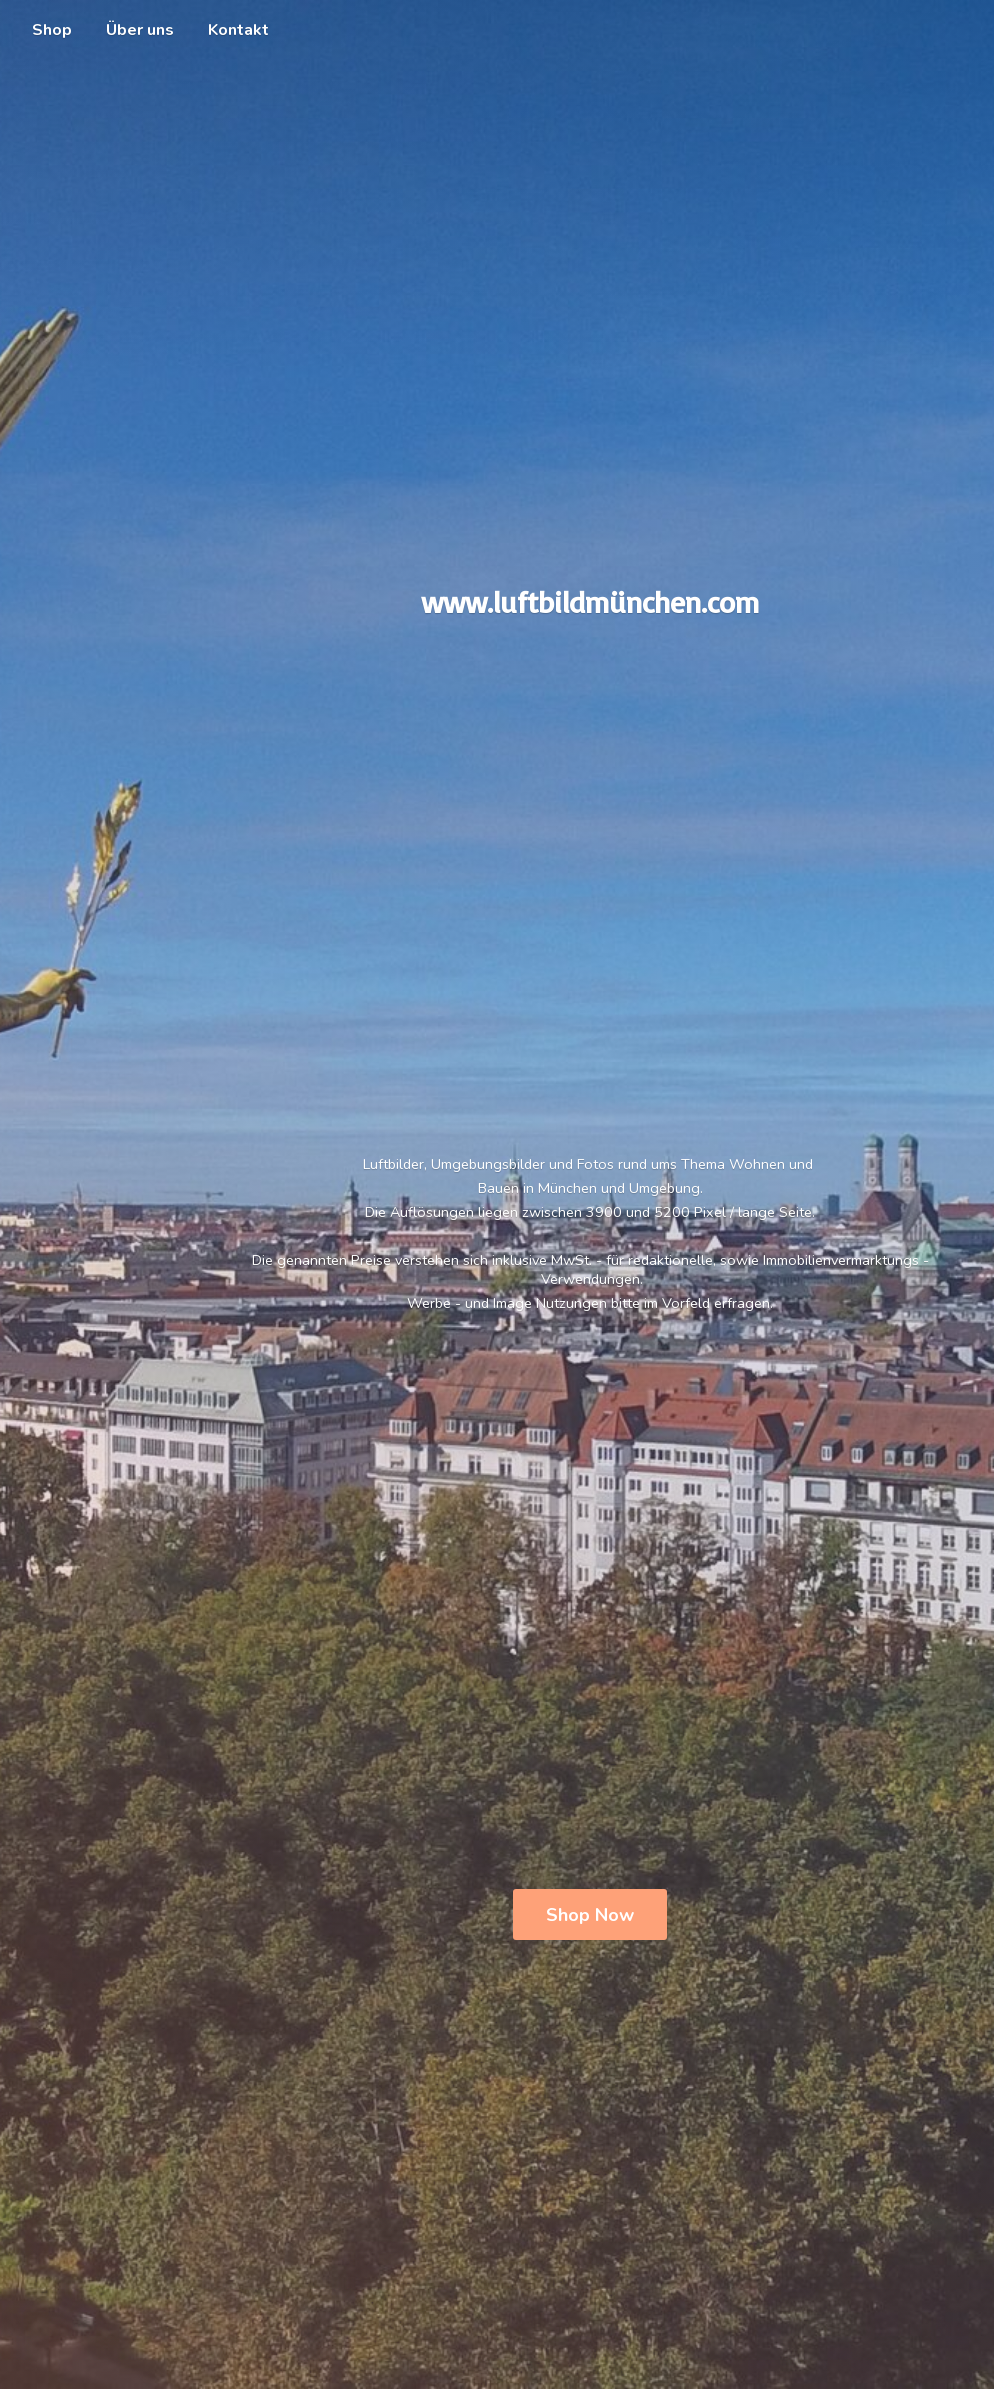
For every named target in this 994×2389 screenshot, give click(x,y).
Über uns (140, 30)
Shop (52, 30)
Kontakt (238, 30)
